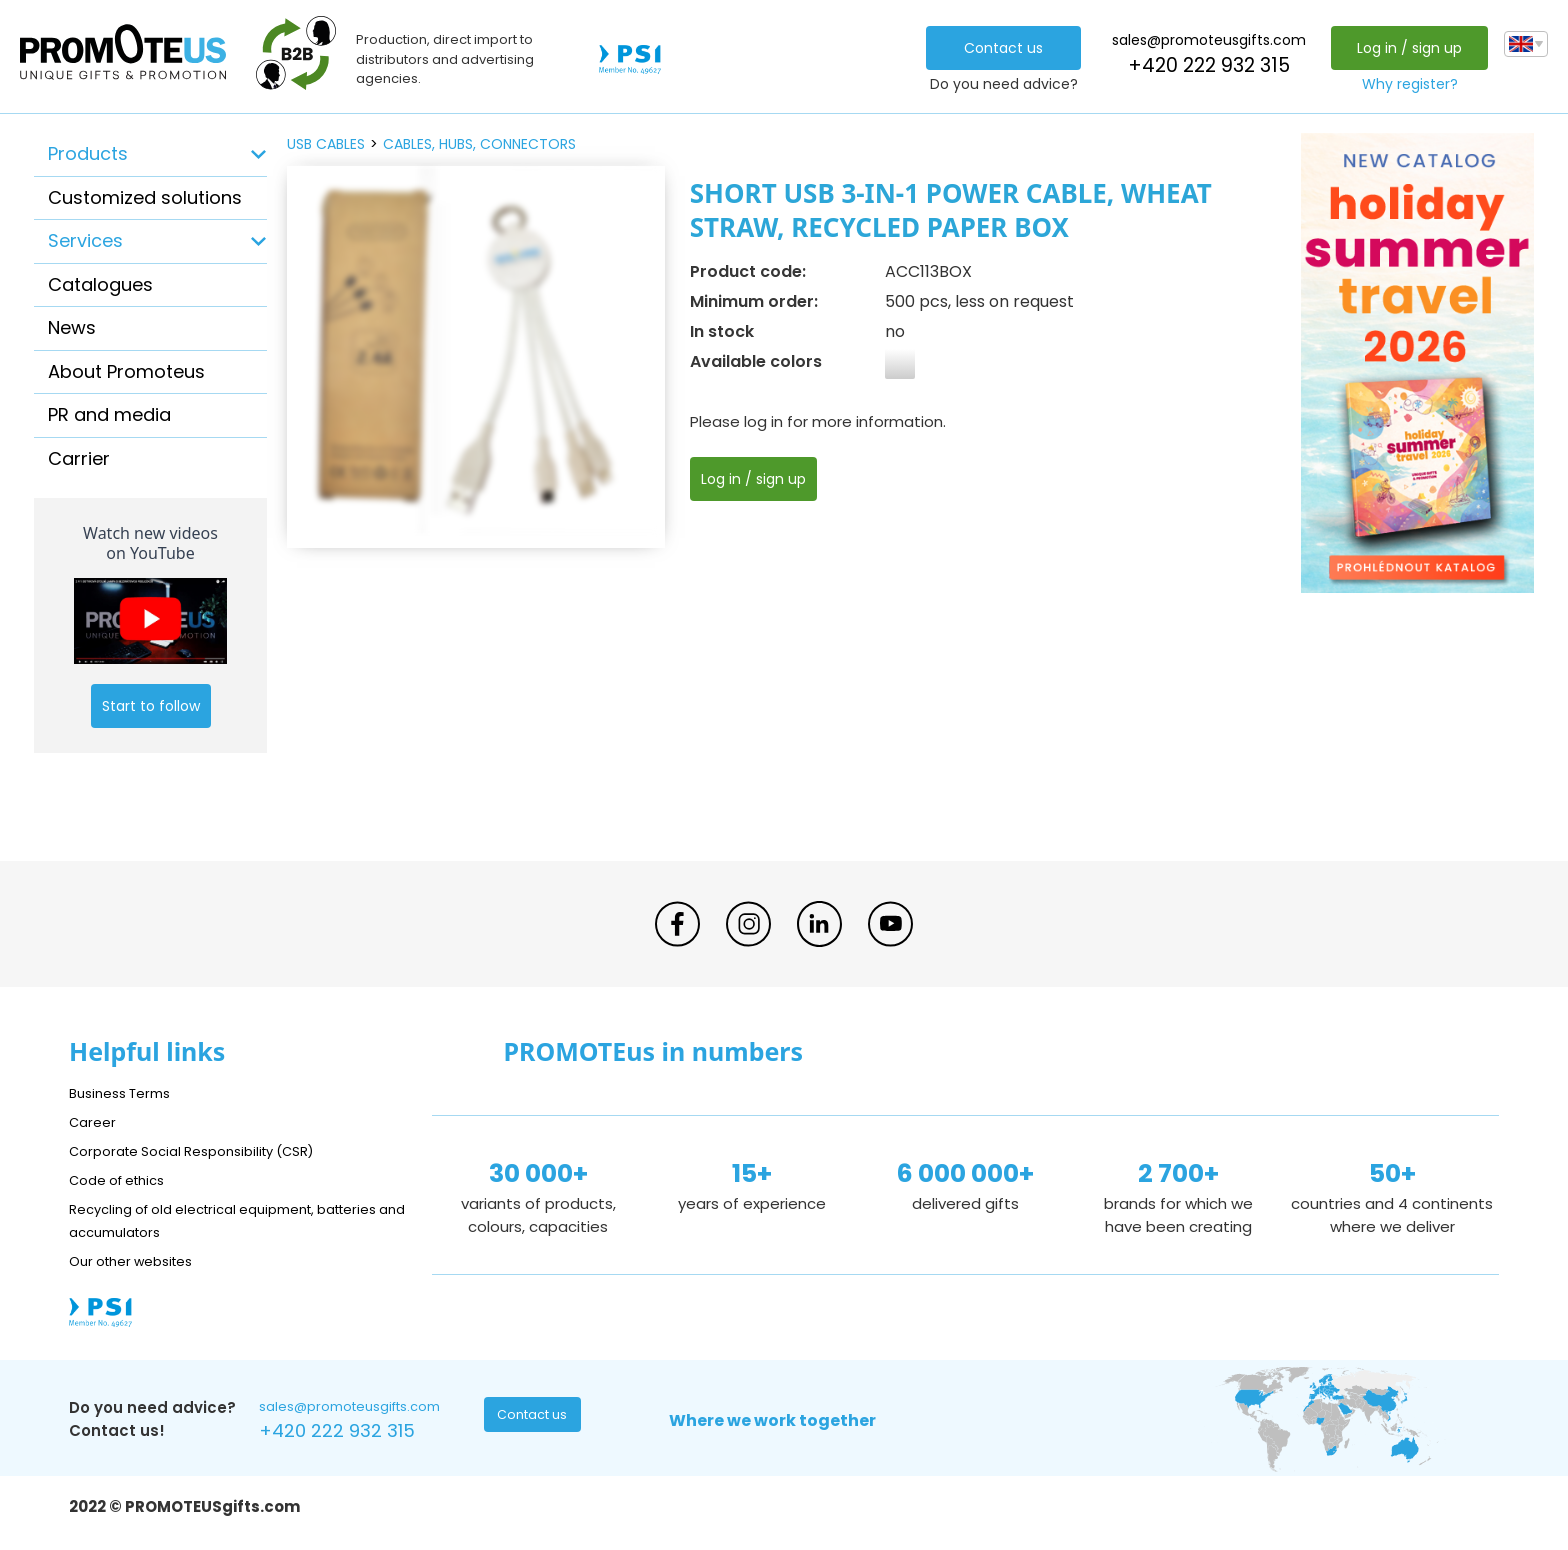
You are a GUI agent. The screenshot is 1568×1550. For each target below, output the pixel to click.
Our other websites (140, 1260)
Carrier (79, 458)
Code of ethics (125, 1179)
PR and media (109, 414)
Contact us (998, 48)
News (72, 327)
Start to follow (151, 706)
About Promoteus (126, 371)
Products (88, 153)
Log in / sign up (1404, 48)
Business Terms (126, 1092)
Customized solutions (145, 197)
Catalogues (100, 284)
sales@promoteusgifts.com (1204, 40)
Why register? (1405, 84)
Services (85, 240)
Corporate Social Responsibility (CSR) (209, 1150)
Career (95, 1121)
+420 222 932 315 (1204, 65)
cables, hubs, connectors (479, 144)
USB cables (326, 144)
